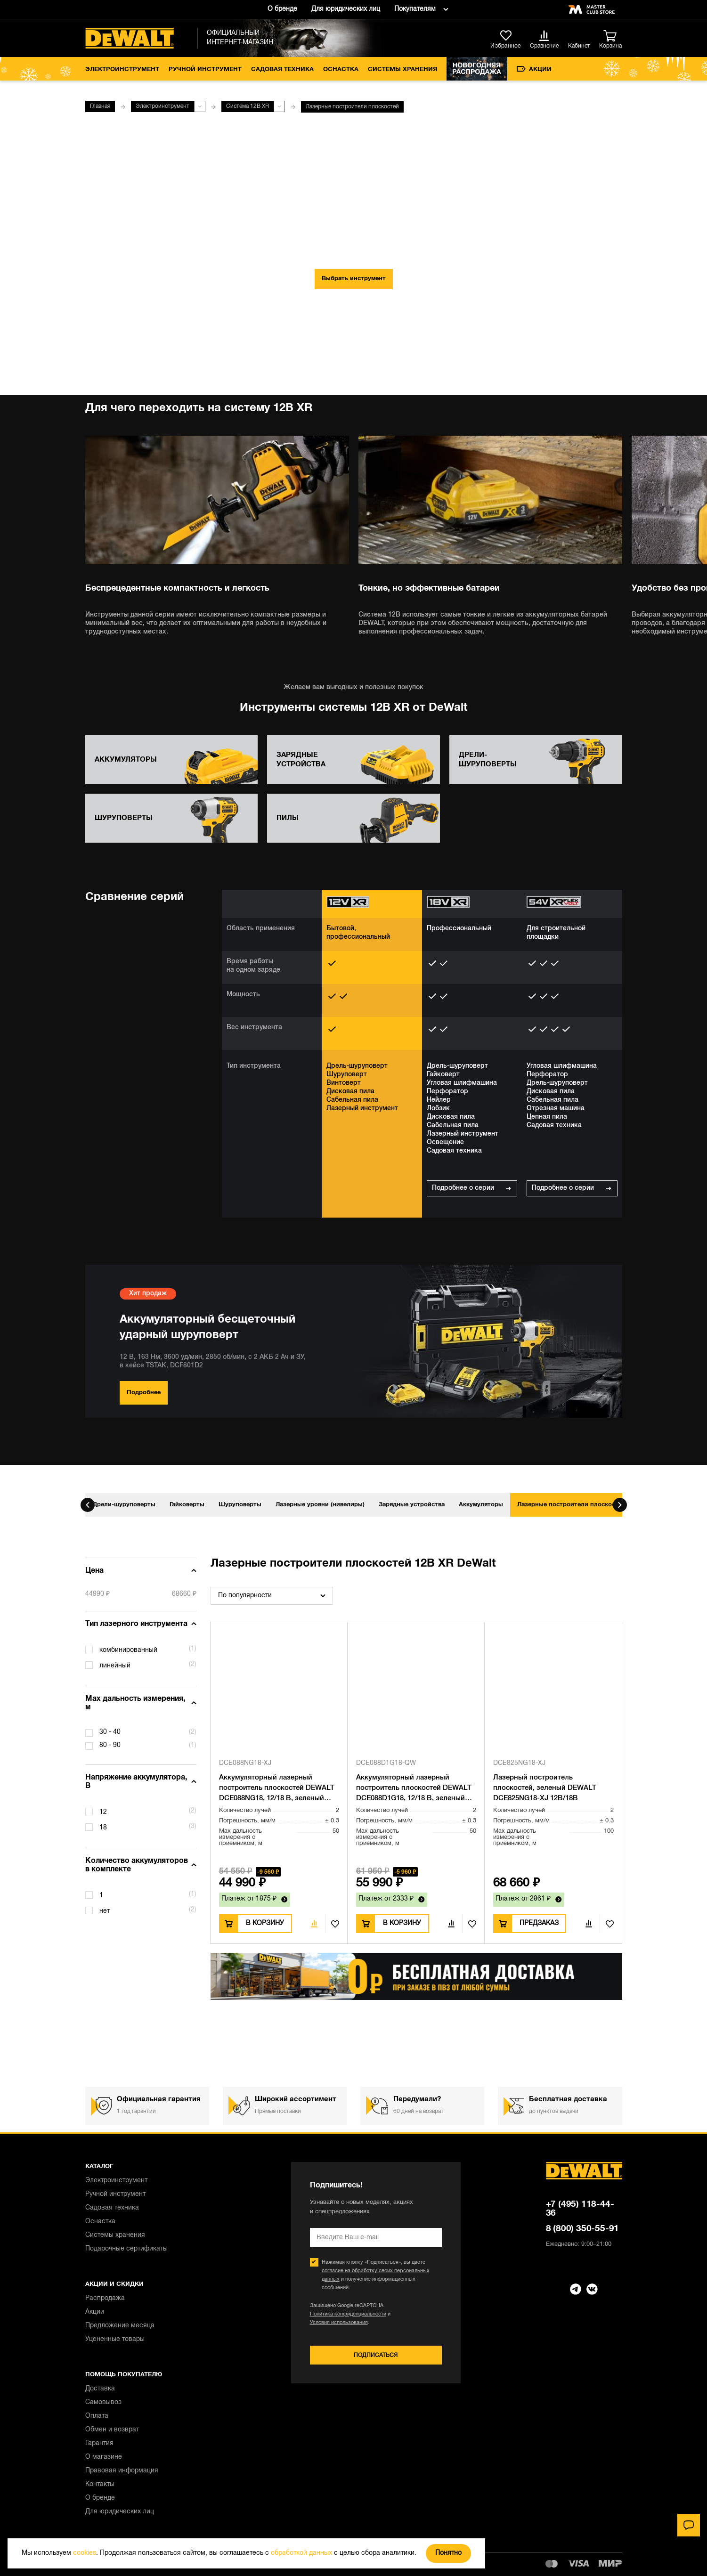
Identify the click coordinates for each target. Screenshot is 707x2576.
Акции (534, 69)
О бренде (282, 9)
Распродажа (105, 2298)
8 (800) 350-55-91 (582, 2229)
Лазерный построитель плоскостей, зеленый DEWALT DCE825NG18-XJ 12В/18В (544, 1788)
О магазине (103, 2457)
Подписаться (376, 2355)
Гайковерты (187, 1505)
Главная (100, 106)
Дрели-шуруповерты (123, 1505)
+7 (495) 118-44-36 (580, 2209)
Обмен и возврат (112, 2430)
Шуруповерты (240, 1505)
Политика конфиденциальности (348, 2314)
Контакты (99, 2484)
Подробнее (144, 1393)
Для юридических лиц (345, 9)
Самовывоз (103, 2402)
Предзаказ (539, 1923)
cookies (84, 2553)
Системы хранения (402, 70)
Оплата (96, 2416)
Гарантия (99, 2443)
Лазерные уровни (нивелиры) (320, 1505)
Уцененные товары (115, 2339)
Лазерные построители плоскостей (571, 1505)
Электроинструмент (122, 70)
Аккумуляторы (481, 1505)
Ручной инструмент (205, 70)
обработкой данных (301, 2553)
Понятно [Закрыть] (448, 2553)
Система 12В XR (247, 106)
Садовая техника (282, 70)
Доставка (100, 2389)
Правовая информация (121, 2471)
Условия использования (339, 2322)
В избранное (332, 1923)
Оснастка (340, 70)
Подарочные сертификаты (126, 2249)
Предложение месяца (119, 2326)
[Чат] (688, 2525)
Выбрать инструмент (354, 279)
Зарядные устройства (412, 1505)
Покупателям (415, 9)
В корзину (265, 1923)
